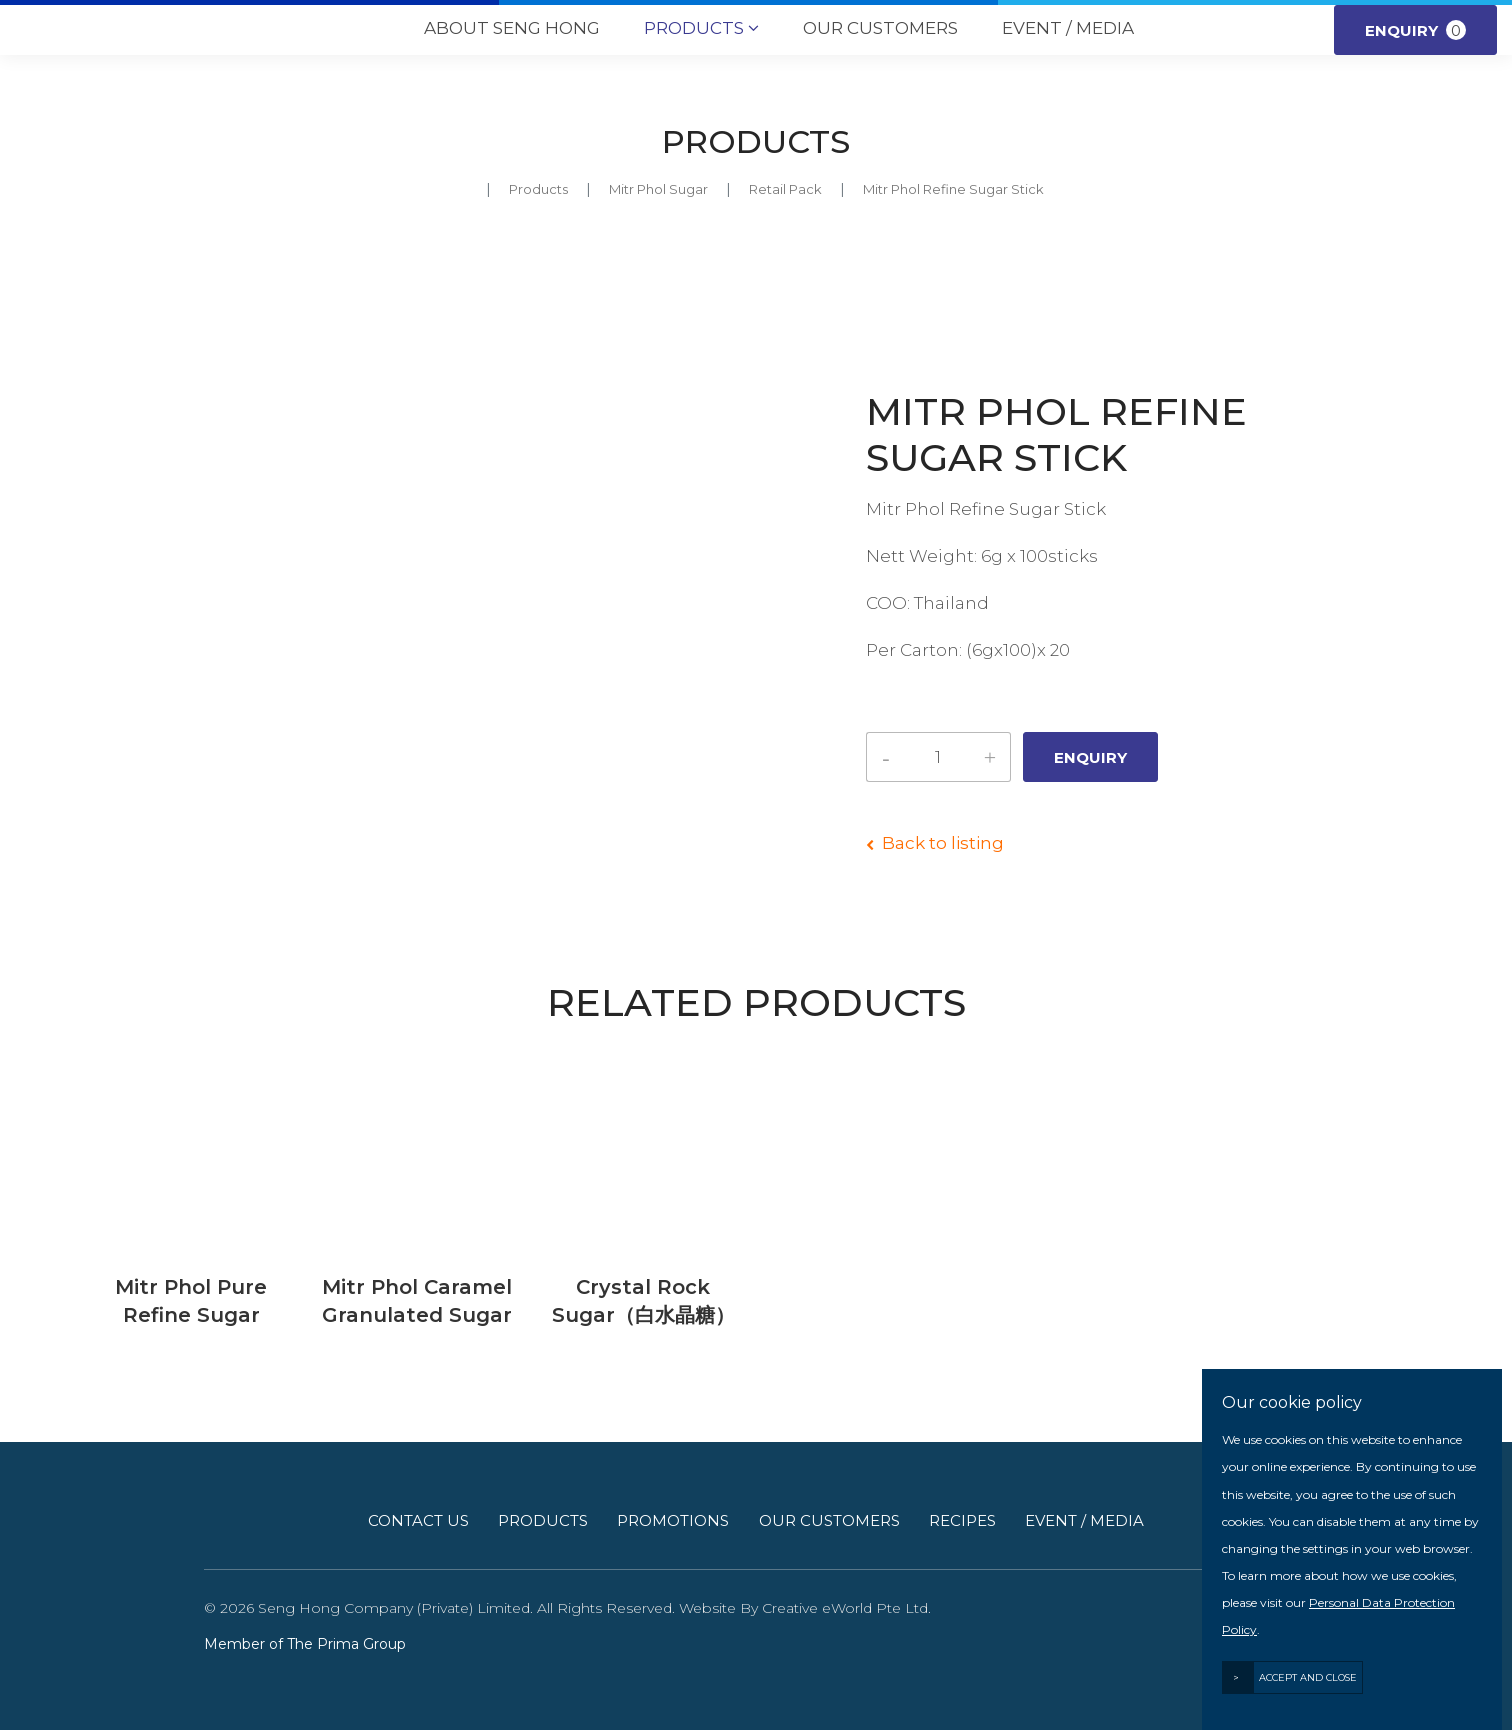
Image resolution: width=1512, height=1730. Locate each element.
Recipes (962, 1520)
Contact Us (418, 1520)
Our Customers (880, 28)
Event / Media (1068, 28)
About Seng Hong (512, 28)
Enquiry (1415, 30)
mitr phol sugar (658, 189)
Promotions (673, 1520)
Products (701, 29)
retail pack (785, 189)
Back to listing (943, 843)
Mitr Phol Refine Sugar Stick (953, 189)
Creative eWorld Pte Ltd (845, 1608)
